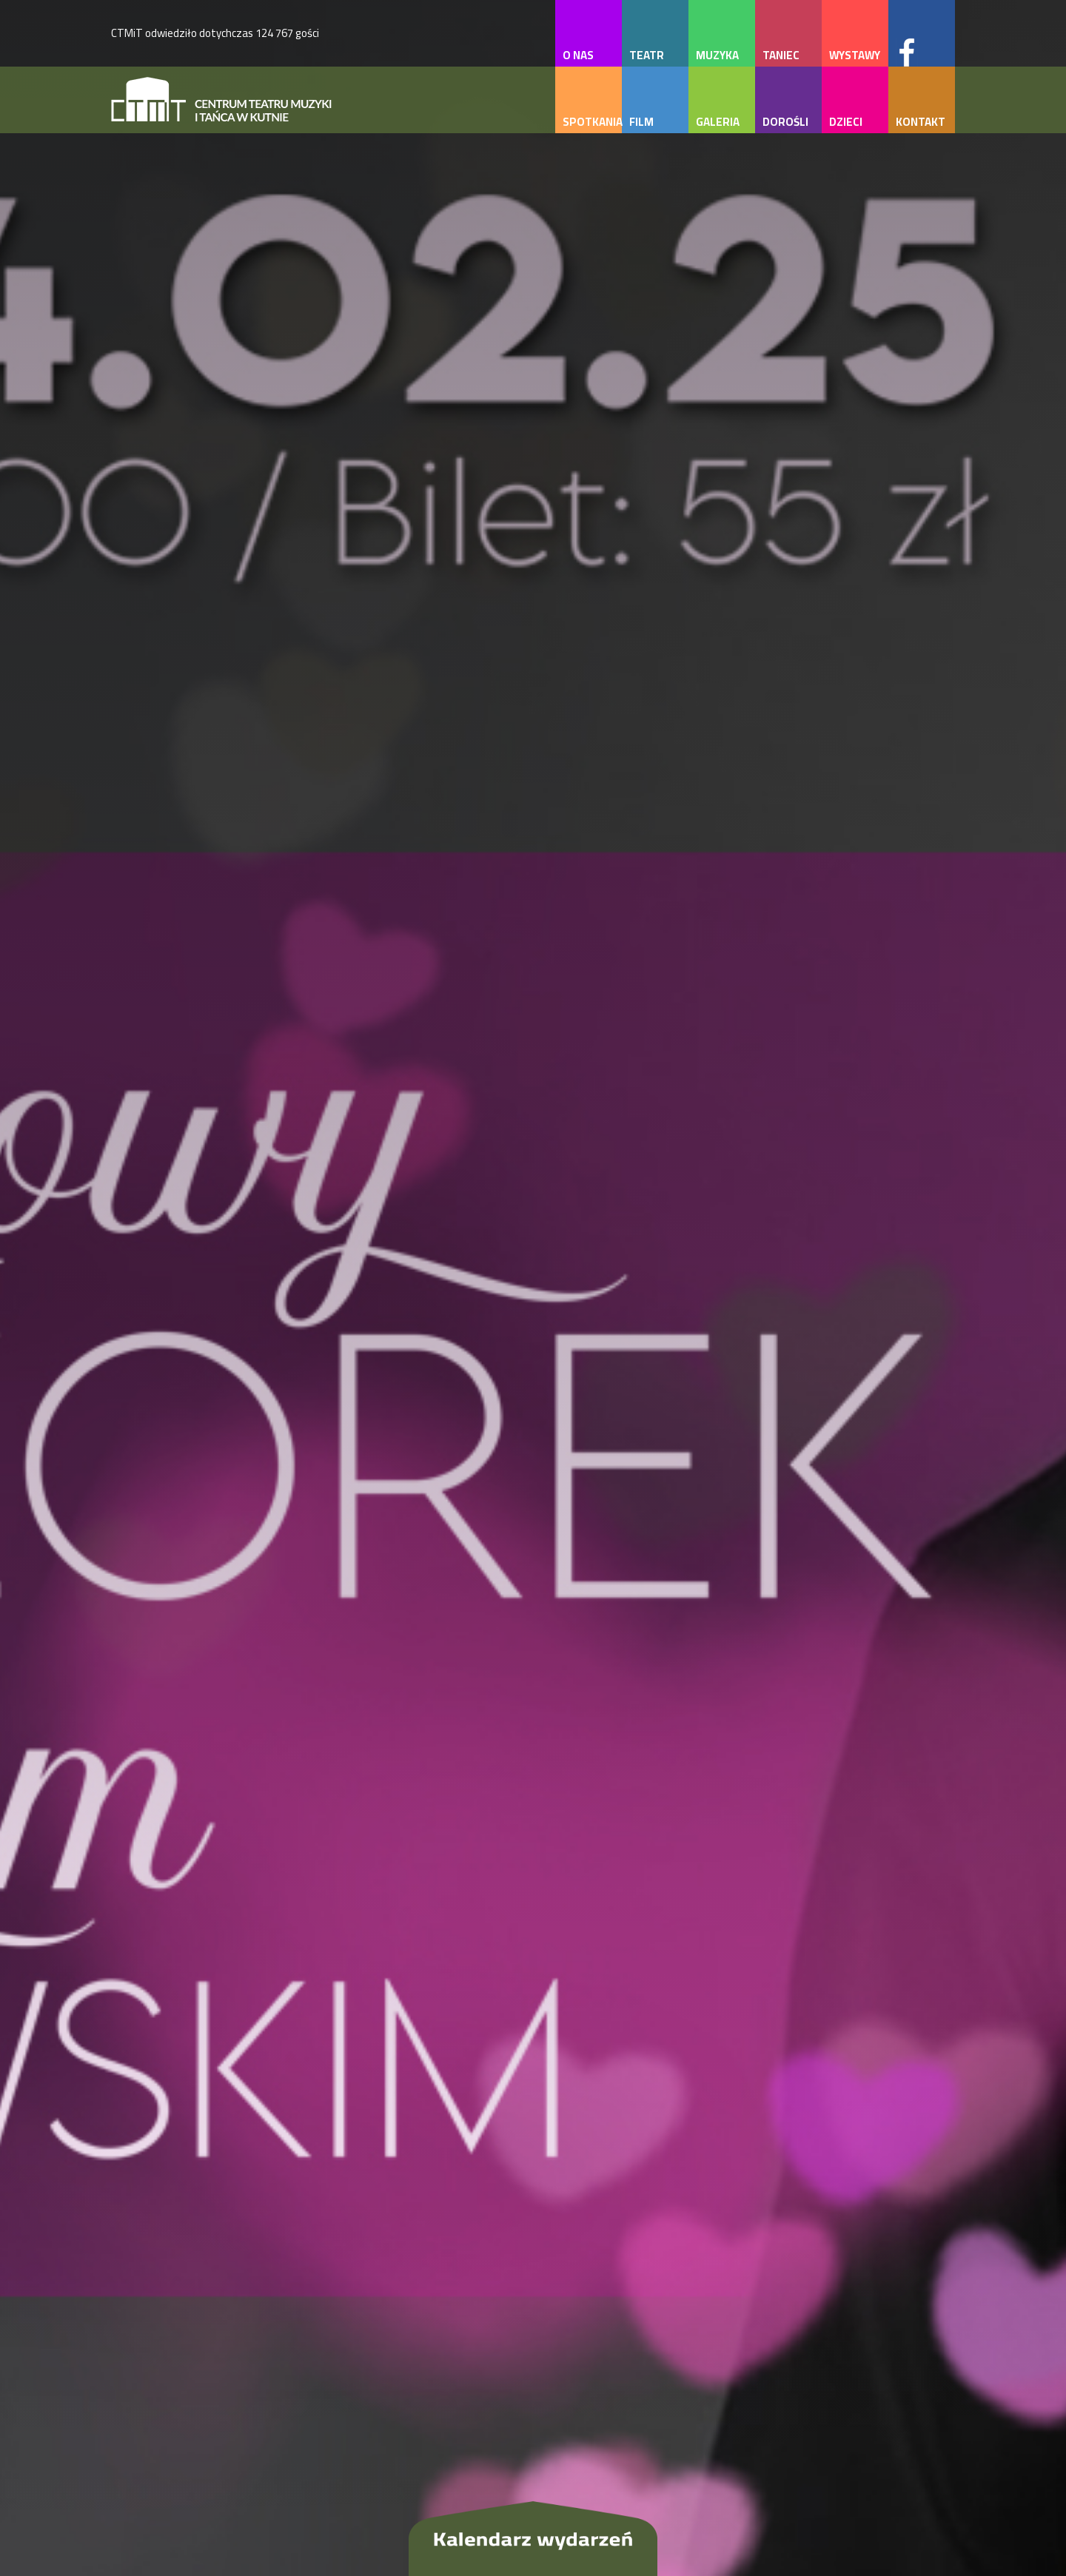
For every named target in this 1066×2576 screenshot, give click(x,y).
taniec (781, 55)
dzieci (845, 121)
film (641, 121)
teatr (646, 55)
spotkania (592, 121)
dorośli (785, 121)
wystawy (854, 55)
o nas (578, 55)
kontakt (920, 121)
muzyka (717, 55)
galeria (718, 121)
